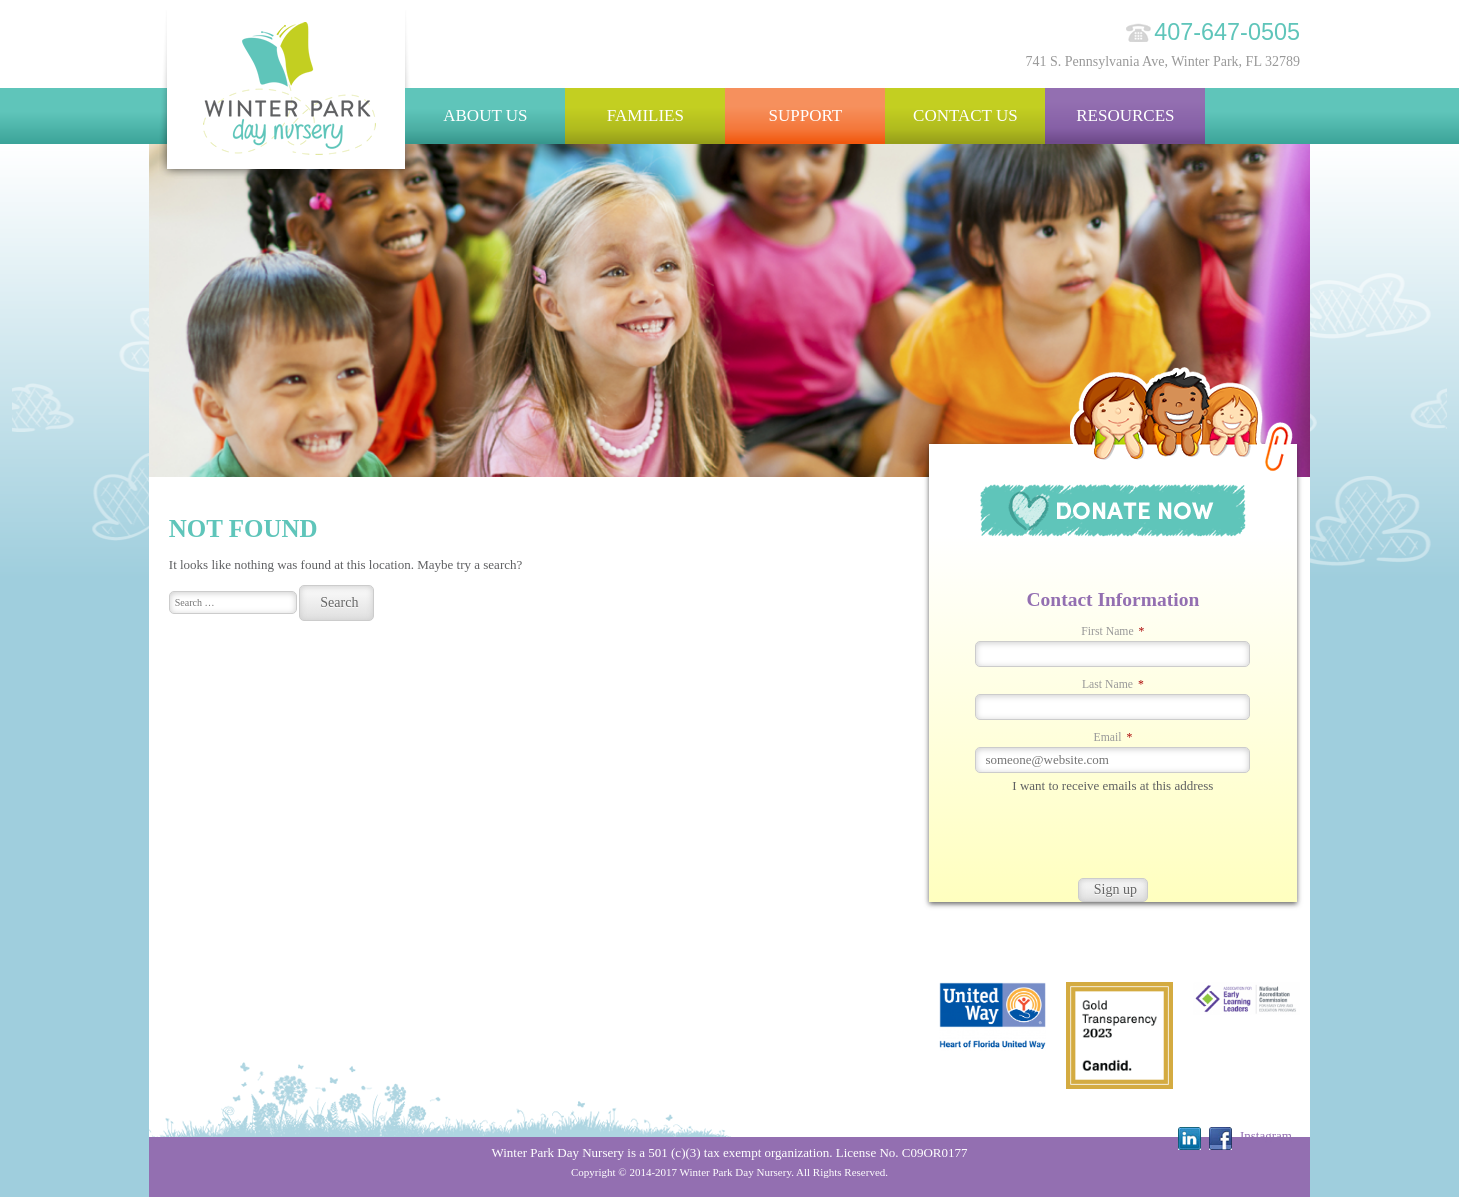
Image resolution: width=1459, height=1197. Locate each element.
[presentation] (1081, 839)
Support (806, 115)
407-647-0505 (1227, 32)
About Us (485, 115)
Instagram (1266, 1135)
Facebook (1220, 1138)
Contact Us (965, 115)
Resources (1125, 115)
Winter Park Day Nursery (287, 94)
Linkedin (1189, 1138)
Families (645, 115)
